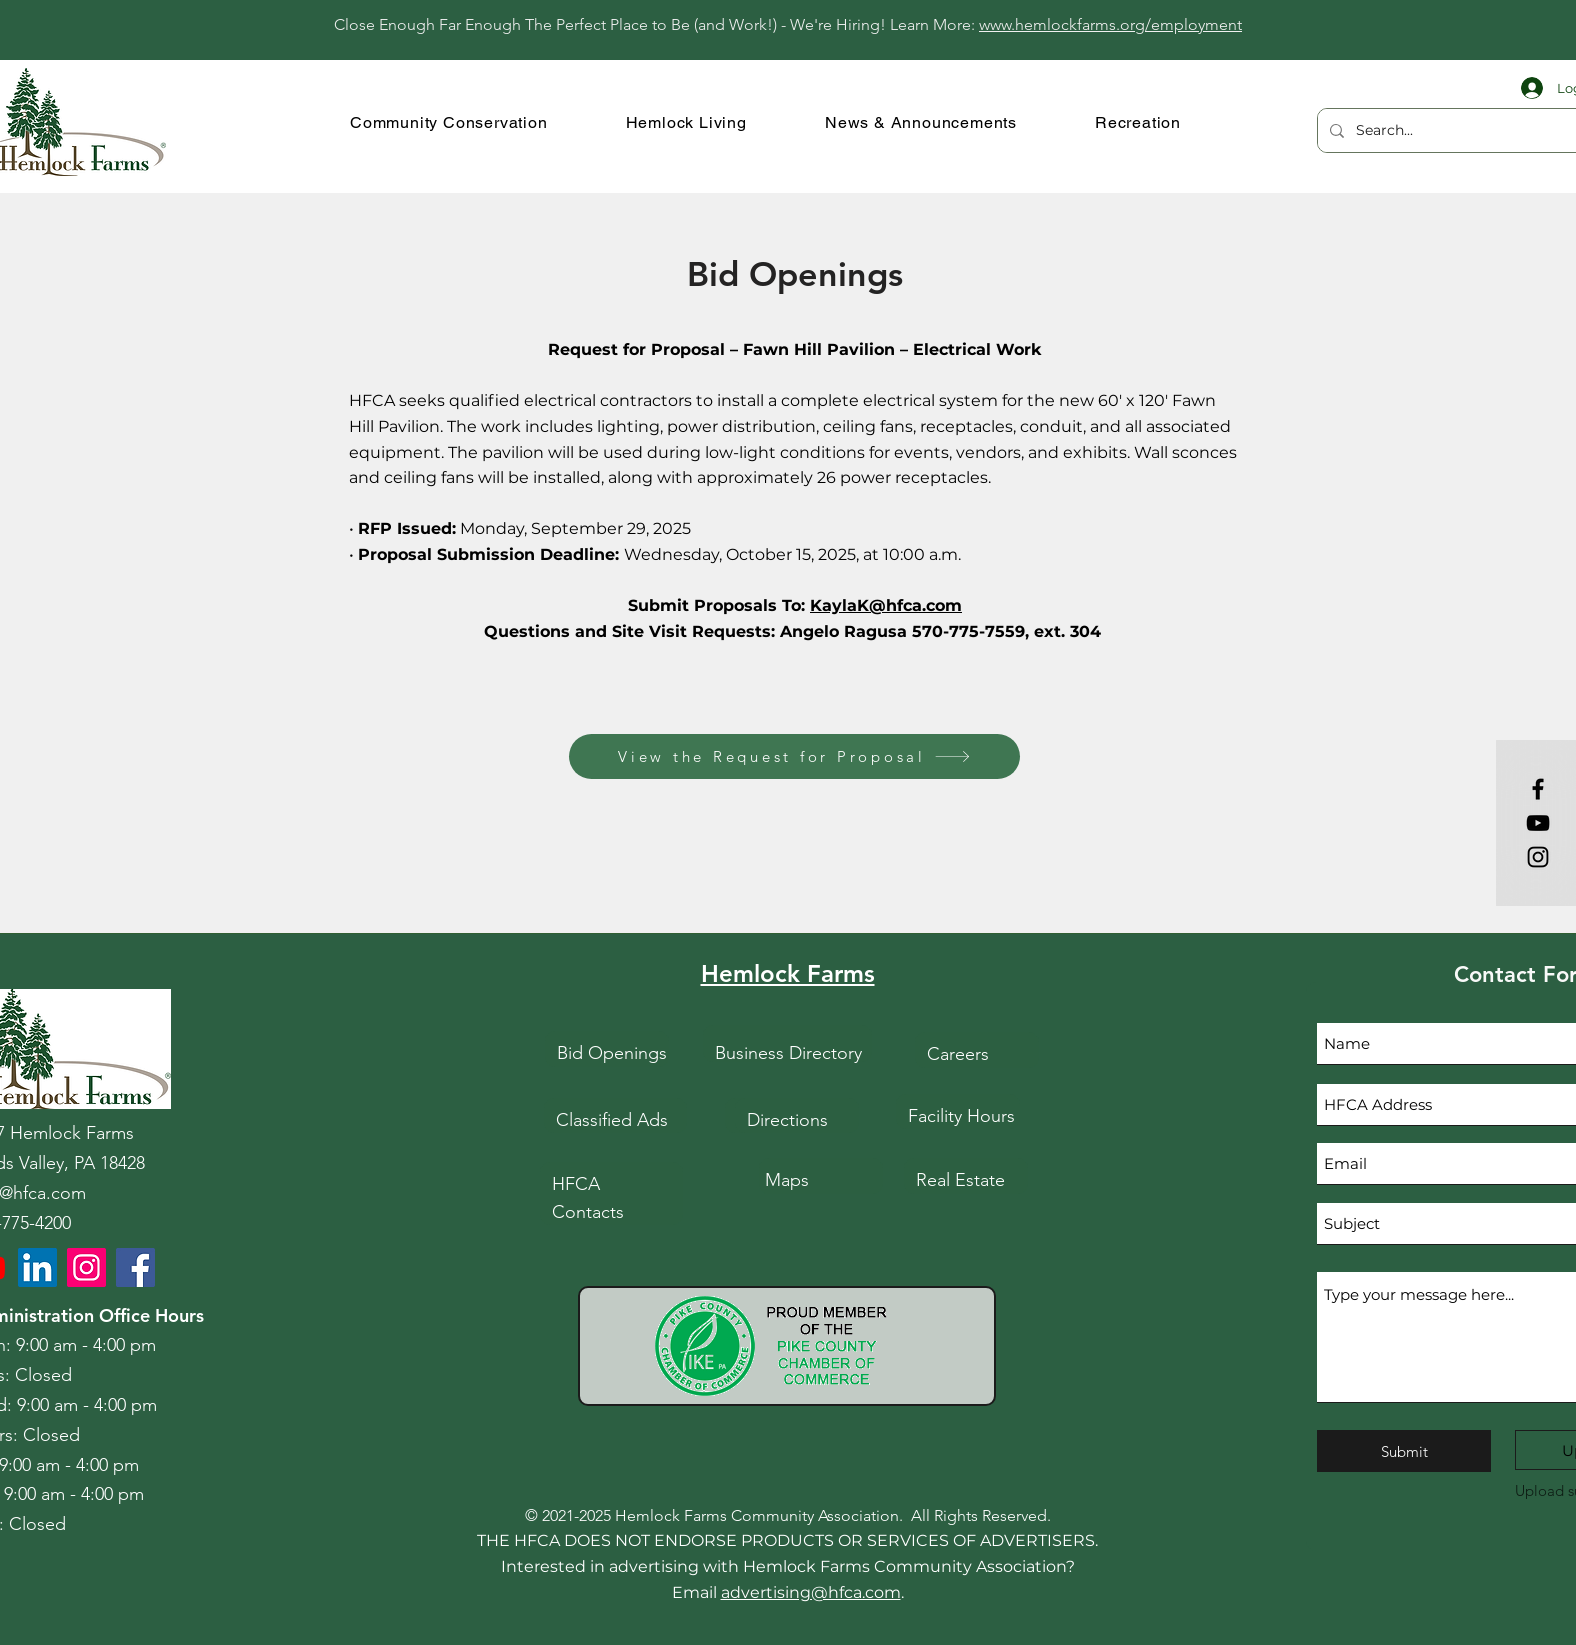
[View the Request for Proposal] (794, 756)
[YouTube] (1538, 823)
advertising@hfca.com (811, 1592)
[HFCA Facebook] (135, 1267)
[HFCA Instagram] (86, 1267)
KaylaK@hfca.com (886, 605)
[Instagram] (1538, 857)
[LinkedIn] (37, 1267)
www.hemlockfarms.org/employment (1110, 24)
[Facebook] (1538, 789)
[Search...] (1462, 130)
